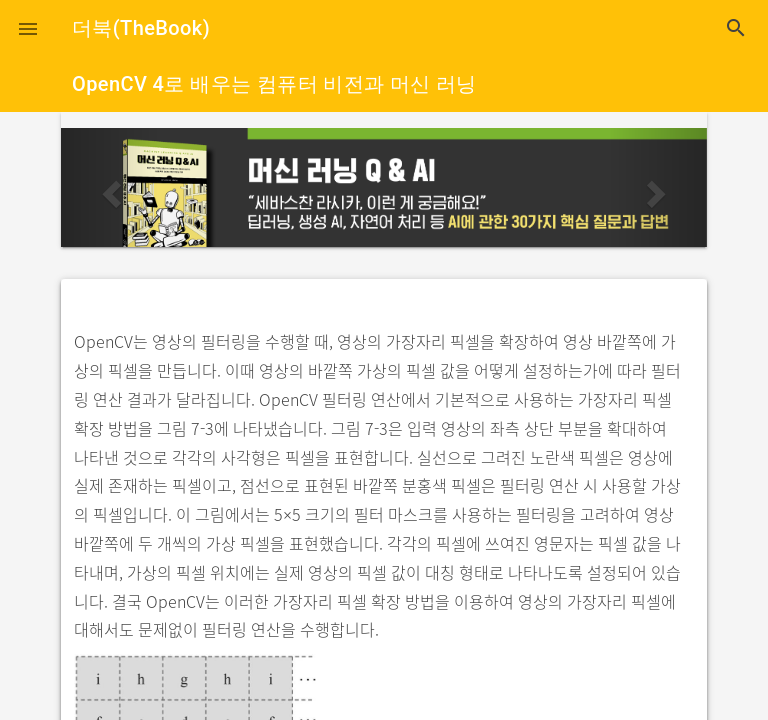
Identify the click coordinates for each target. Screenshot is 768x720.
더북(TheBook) (141, 28)
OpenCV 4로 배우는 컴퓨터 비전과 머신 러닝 (274, 84)
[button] (28, 28)
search (736, 28)
